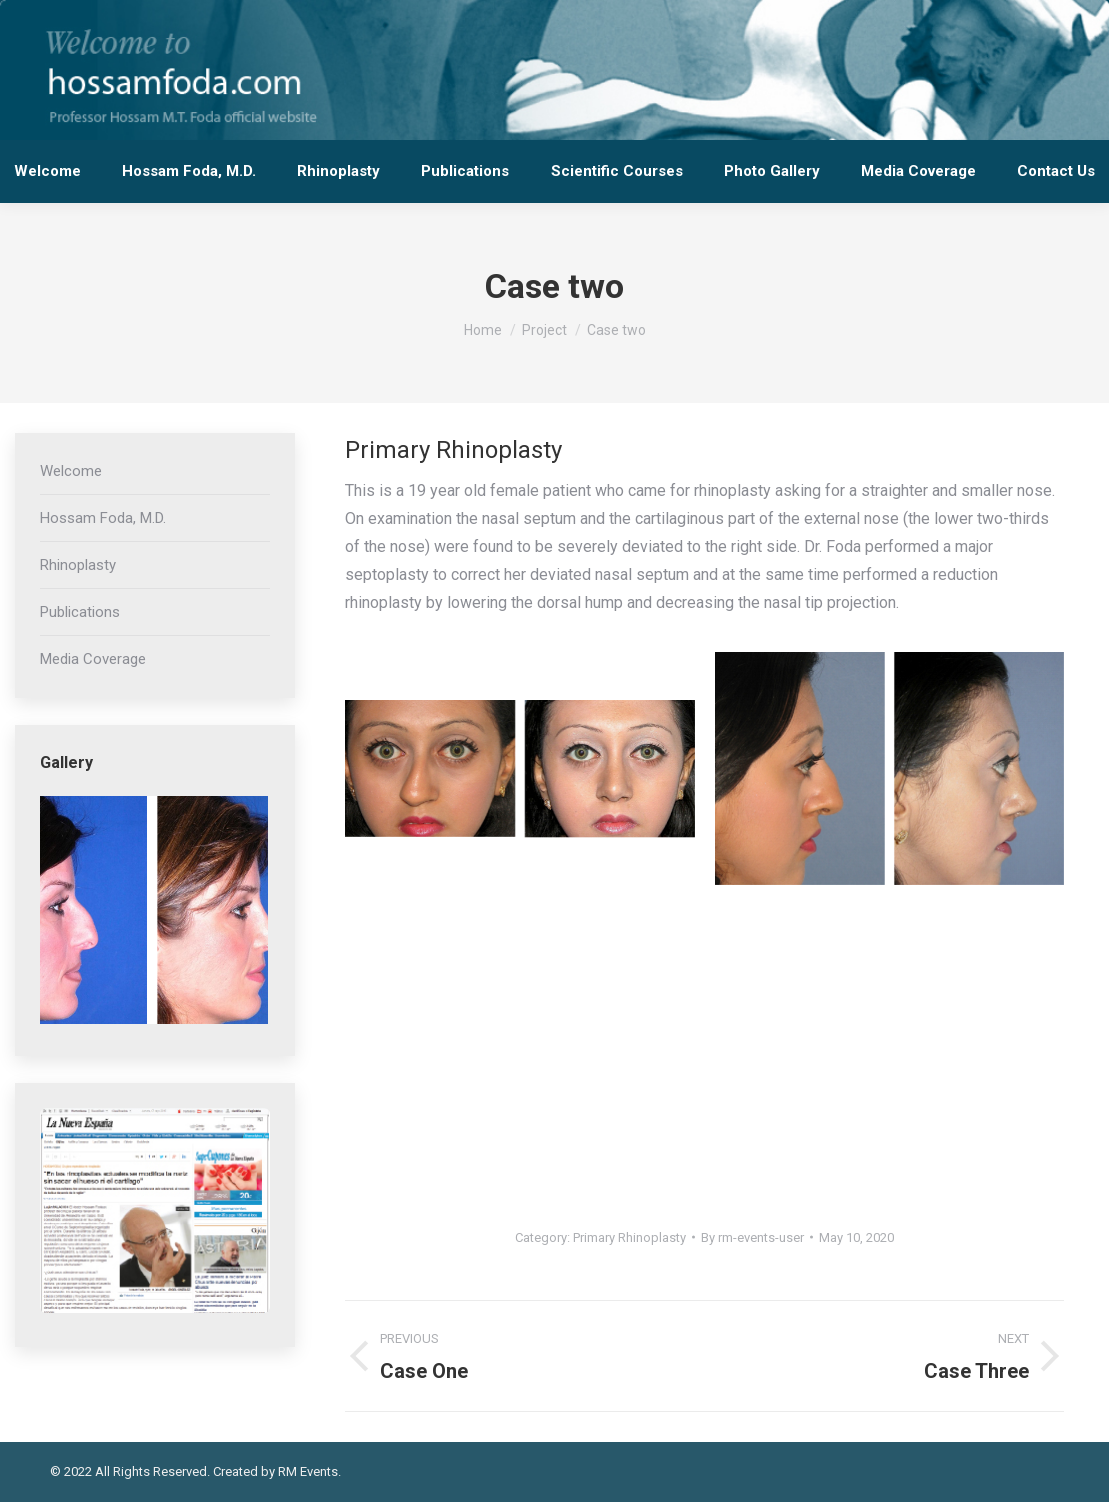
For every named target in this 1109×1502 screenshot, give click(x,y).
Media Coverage (93, 659)
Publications (80, 612)
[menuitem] (47, 171)
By (752, 1237)
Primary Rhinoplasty (629, 1237)
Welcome (71, 471)
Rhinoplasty (78, 565)
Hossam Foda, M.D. (103, 518)
